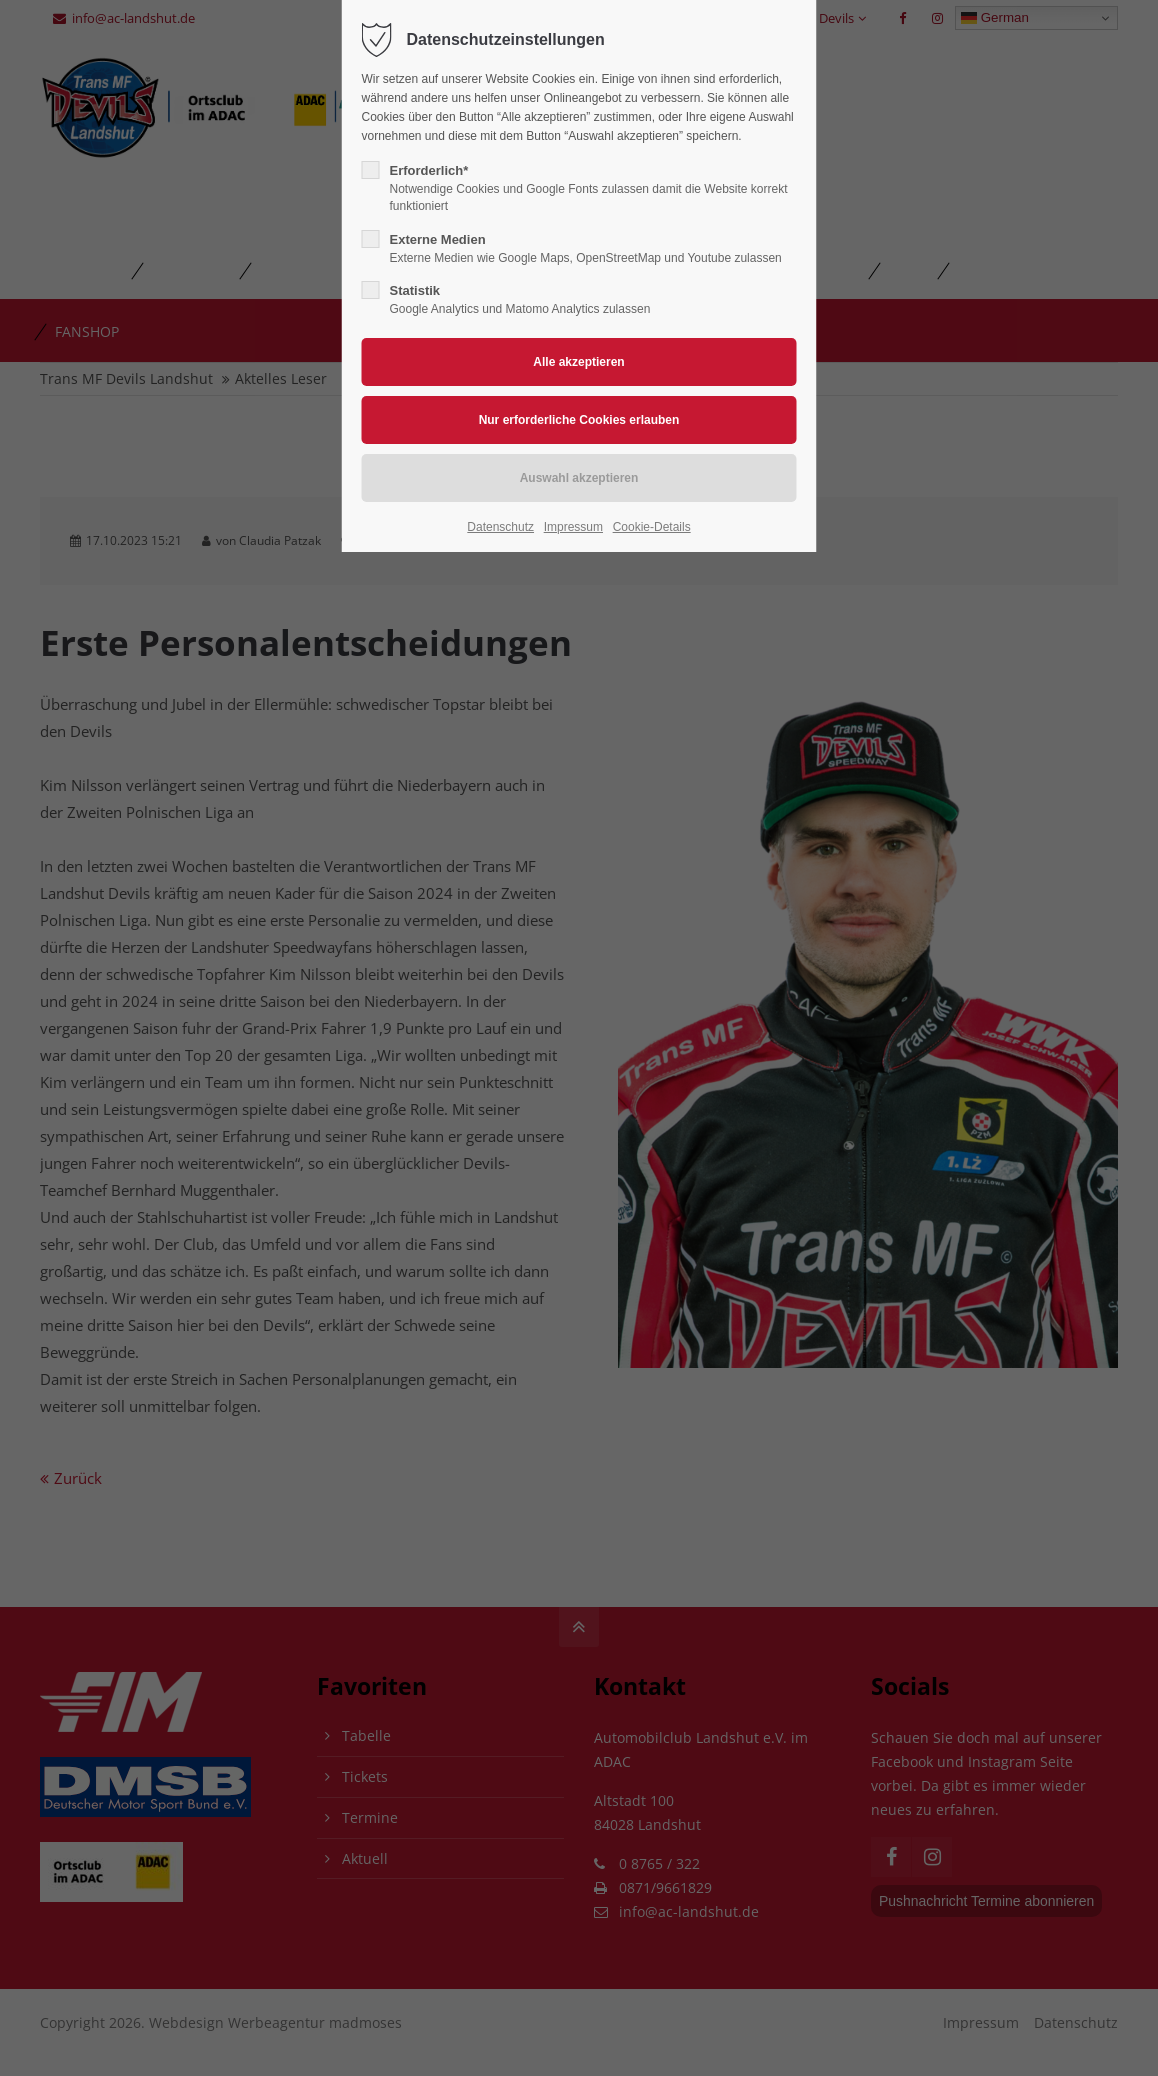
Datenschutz (500, 527)
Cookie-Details (652, 527)
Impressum (573, 527)
